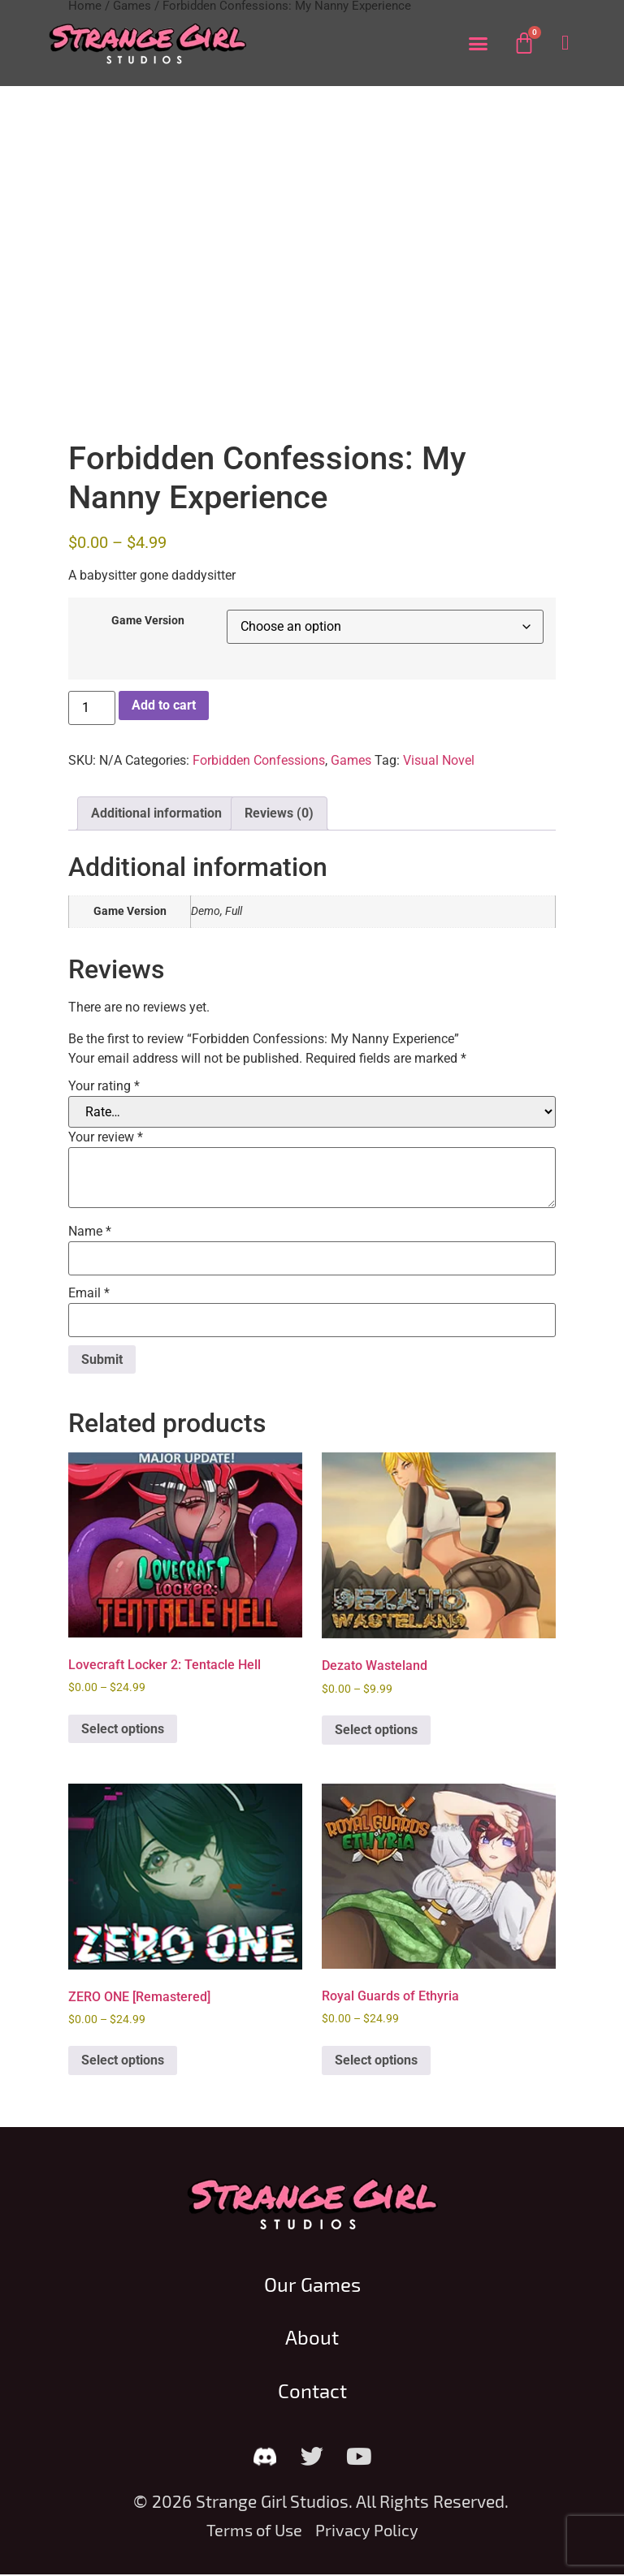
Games (351, 760)
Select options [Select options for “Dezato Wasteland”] (376, 1729)
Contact (312, 2391)
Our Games (312, 2284)
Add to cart (164, 705)
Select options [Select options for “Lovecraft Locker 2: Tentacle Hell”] (122, 1729)
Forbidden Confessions (259, 760)
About (312, 2337)
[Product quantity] (91, 708)
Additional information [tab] (156, 813)
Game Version (147, 621)
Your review (105, 1137)
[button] (477, 43)
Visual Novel (438, 760)
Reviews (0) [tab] (279, 813)
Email (89, 1293)
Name (89, 1231)
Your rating (104, 1086)
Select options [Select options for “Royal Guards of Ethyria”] (376, 2060)
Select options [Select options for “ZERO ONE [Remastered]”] (122, 2060)
